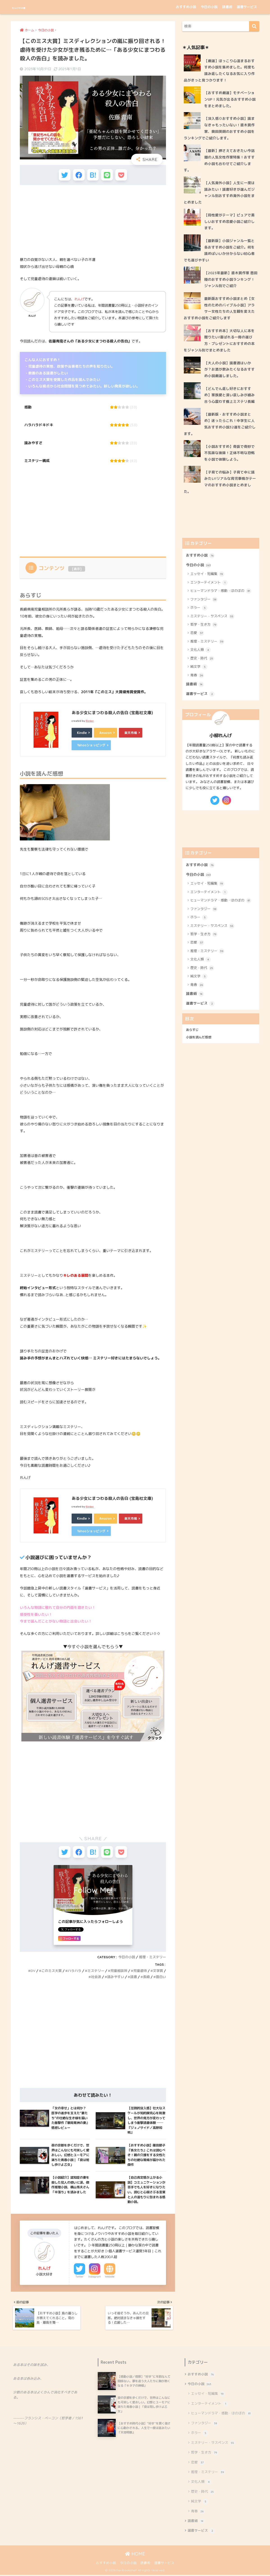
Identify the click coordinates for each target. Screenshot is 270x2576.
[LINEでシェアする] (109, 176)
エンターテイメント (209, 582)
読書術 (227, 7)
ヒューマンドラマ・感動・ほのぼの (220, 591)
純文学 (198, 667)
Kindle (82, 734)
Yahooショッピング (91, 745)
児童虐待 (140, 1970)
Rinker (90, 723)
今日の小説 (209, 7)
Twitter (79, 2276)
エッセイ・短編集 (207, 574)
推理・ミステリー (152, 1957)
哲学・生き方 (204, 624)
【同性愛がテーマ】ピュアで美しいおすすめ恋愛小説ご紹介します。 (229, 221)
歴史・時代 (202, 658)
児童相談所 (118, 1970)
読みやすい (115, 1976)
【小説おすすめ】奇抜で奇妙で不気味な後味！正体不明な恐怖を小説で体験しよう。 (229, 453)
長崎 (146, 1976)
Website (109, 2276)
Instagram (94, 2276)
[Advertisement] (93, 223)
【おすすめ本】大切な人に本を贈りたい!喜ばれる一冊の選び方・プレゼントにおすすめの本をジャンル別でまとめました (219, 340)
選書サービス (247, 7)
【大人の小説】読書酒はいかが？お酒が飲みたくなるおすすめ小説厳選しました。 (229, 369)
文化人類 (200, 650)
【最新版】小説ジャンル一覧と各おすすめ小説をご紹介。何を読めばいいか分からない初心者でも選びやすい (219, 250)
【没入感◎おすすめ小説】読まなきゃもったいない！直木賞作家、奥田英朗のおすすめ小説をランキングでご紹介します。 (219, 128)
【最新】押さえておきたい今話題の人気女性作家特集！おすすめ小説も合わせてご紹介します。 (219, 160)
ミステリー (95, 1970)
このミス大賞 (51, 1970)
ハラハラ (74, 1970)
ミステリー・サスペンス (212, 616)
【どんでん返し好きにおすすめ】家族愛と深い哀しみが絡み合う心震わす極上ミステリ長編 (229, 395)
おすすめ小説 (186, 7)
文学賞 (158, 1970)
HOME (135, 2555)
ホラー (198, 608)
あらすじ (192, 1030)
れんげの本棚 (28, 7)
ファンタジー (204, 599)
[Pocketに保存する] (126, 176)
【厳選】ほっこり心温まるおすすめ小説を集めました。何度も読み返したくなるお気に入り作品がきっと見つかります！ (219, 70)
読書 (133, 1976)
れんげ (79, 301)
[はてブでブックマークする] (93, 176)
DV (33, 1970)
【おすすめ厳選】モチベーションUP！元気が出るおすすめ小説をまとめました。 (230, 99)
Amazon (105, 734)
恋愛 (197, 633)
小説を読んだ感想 (198, 1037)
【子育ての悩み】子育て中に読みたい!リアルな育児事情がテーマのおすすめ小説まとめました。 (220, 482)
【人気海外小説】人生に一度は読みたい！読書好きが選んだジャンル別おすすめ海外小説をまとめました (219, 192)
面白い (161, 1976)
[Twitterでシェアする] (60, 176)
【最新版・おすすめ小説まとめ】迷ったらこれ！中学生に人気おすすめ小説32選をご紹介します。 (220, 424)
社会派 (96, 1976)
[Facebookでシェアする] (76, 176)
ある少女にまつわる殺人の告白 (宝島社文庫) (112, 715)
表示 (77, 571)
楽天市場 (130, 734)
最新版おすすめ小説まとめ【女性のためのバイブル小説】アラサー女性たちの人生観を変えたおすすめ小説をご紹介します (219, 308)
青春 (197, 675)
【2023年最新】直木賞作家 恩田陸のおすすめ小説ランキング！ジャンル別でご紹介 (230, 279)
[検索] (254, 26)
